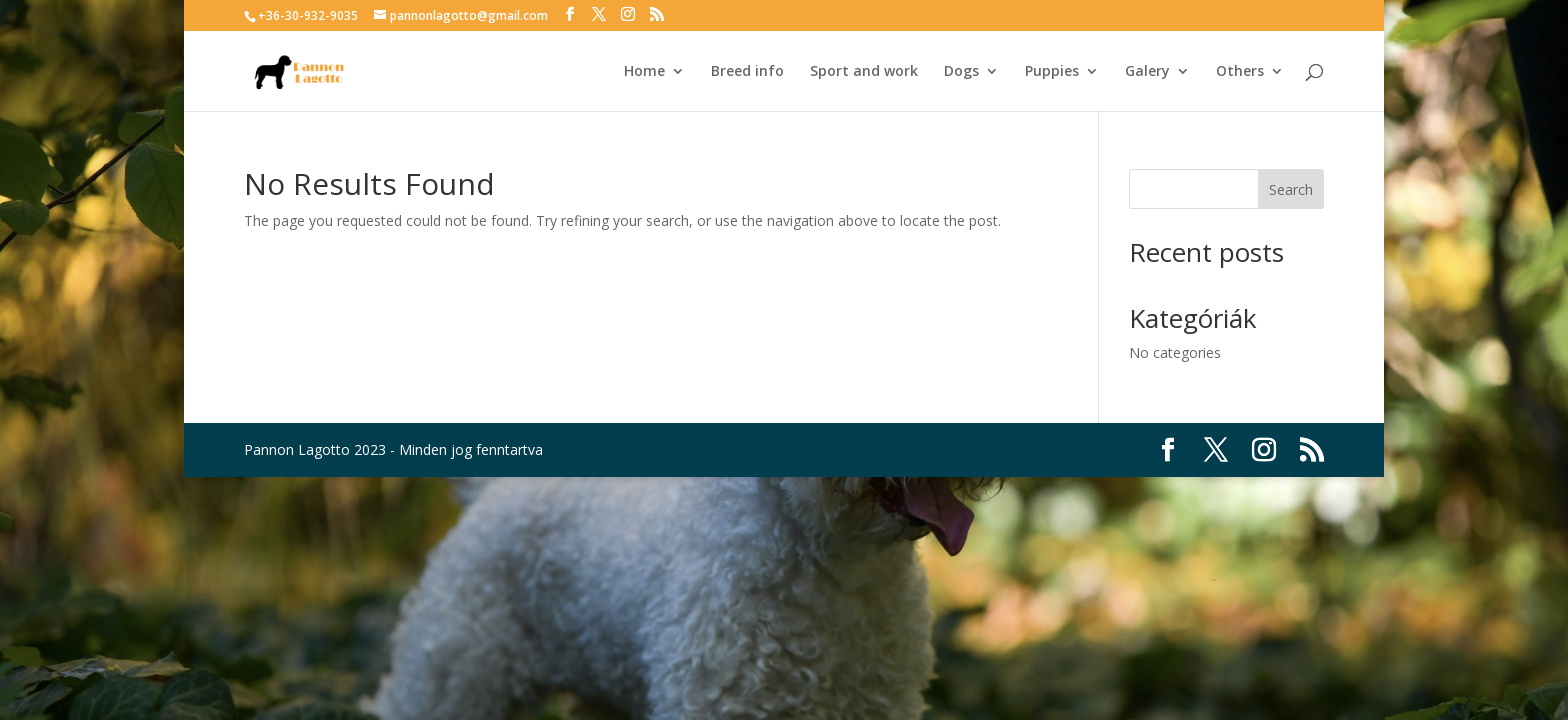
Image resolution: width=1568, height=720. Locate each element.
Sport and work (864, 72)
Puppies (1052, 72)
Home (644, 72)
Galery (1147, 72)
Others (1240, 72)
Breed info (747, 72)
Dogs (961, 72)
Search (1291, 189)
